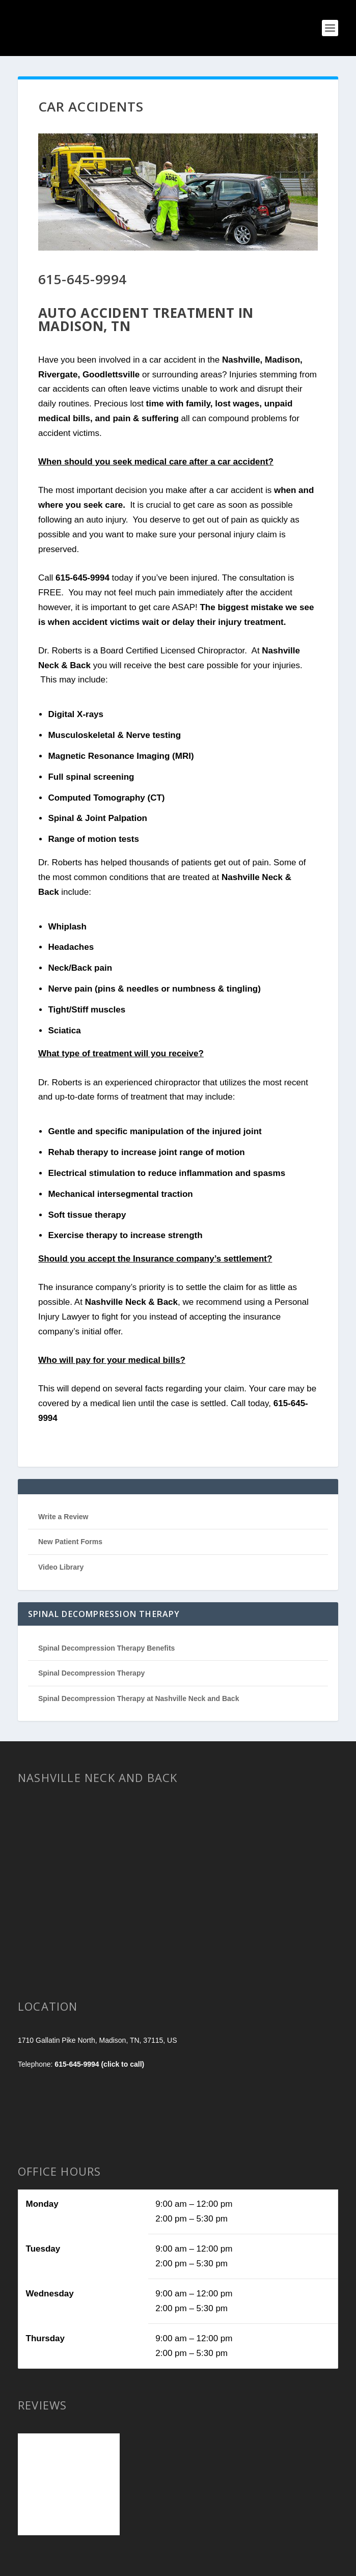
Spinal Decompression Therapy (91, 1673)
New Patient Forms (70, 1542)
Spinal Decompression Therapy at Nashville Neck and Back (138, 1698)
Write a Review (63, 1517)
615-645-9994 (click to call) (99, 2064)
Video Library (61, 1567)
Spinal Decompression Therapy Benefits (106, 1648)
